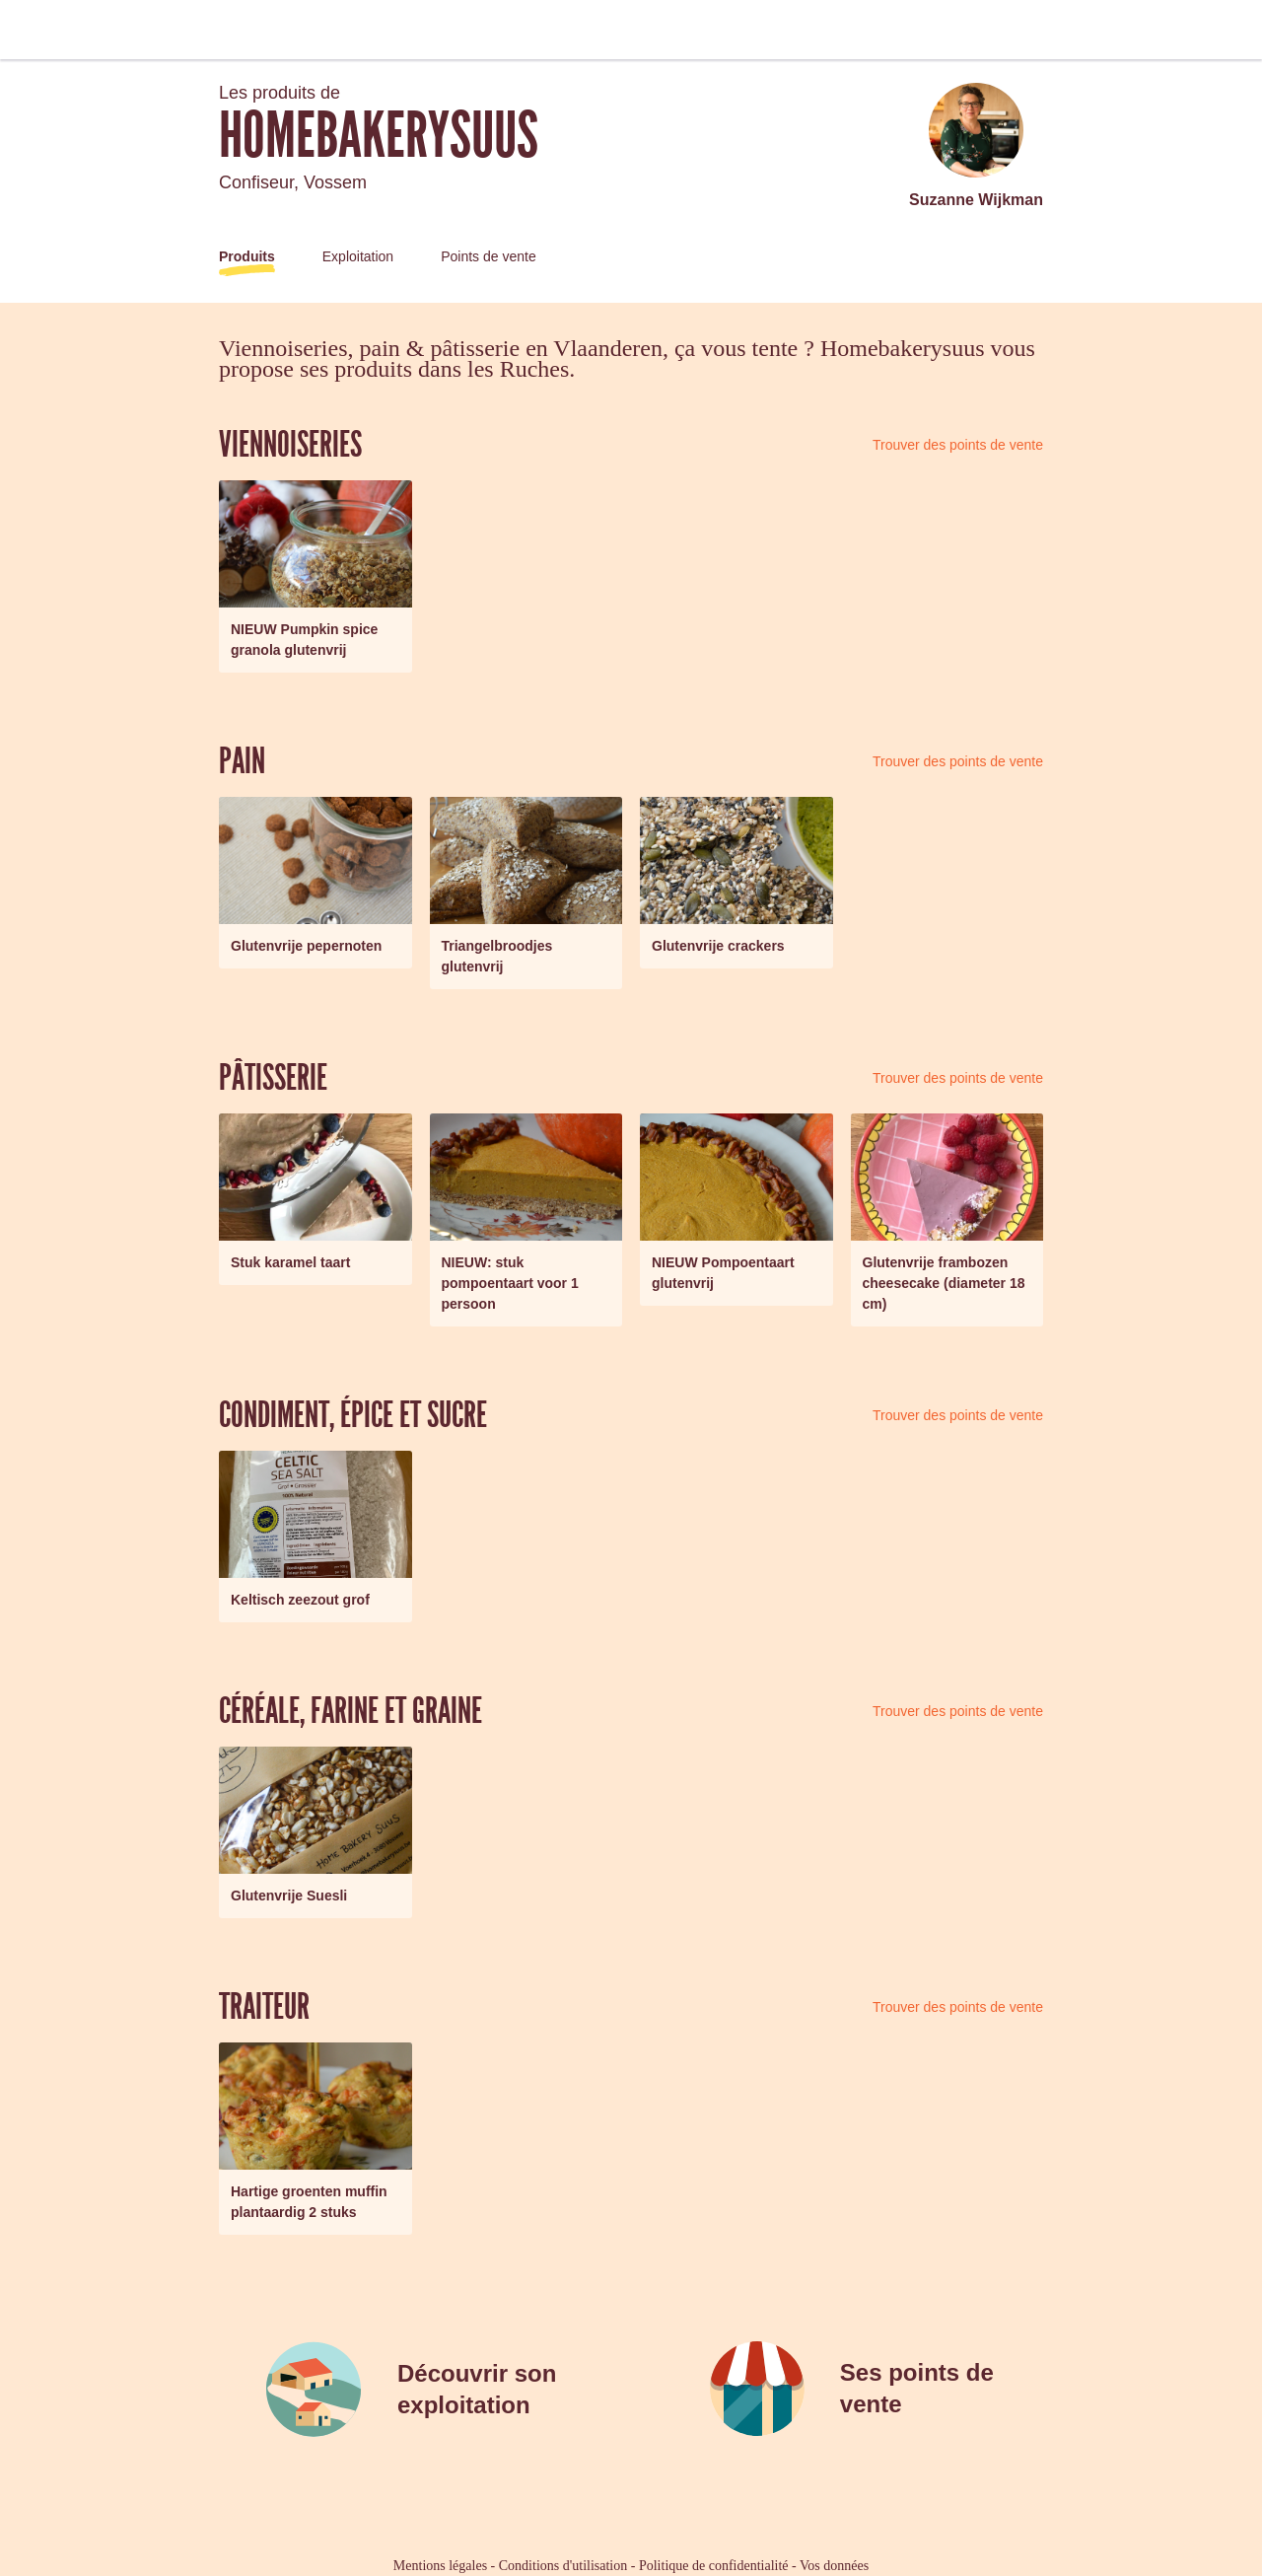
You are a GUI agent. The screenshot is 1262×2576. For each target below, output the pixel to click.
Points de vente (488, 256)
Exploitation (357, 256)
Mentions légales (440, 2565)
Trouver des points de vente (958, 445)
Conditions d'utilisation (563, 2565)
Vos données (834, 2565)
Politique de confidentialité (714, 2565)
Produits (247, 256)
